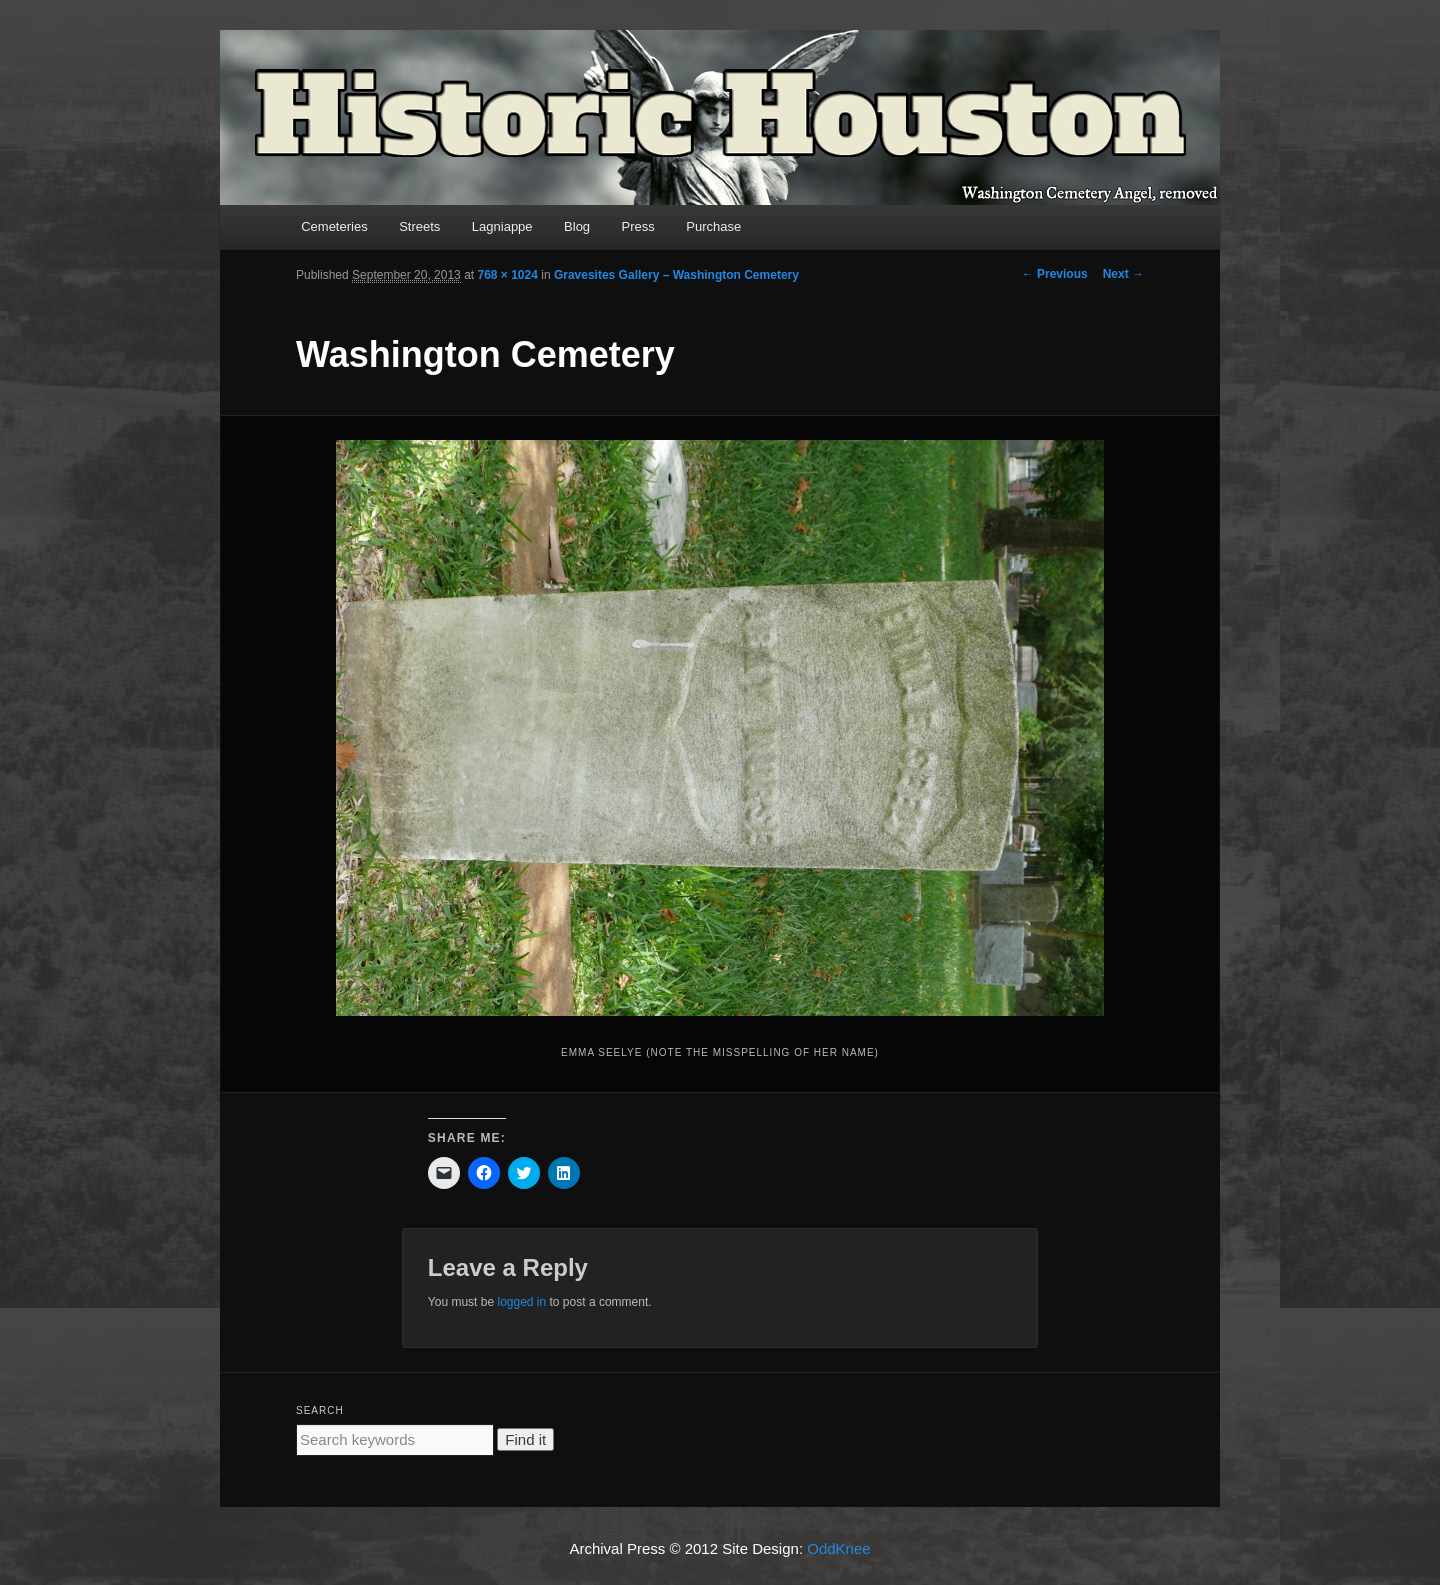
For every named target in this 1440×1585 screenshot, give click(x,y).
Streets (419, 226)
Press (638, 226)
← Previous (1055, 274)
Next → (1123, 274)
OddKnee (838, 1548)
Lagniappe (502, 226)
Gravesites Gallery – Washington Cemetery (676, 275)
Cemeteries (334, 226)
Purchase (713, 226)
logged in (521, 1302)
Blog (577, 226)
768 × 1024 (507, 275)
